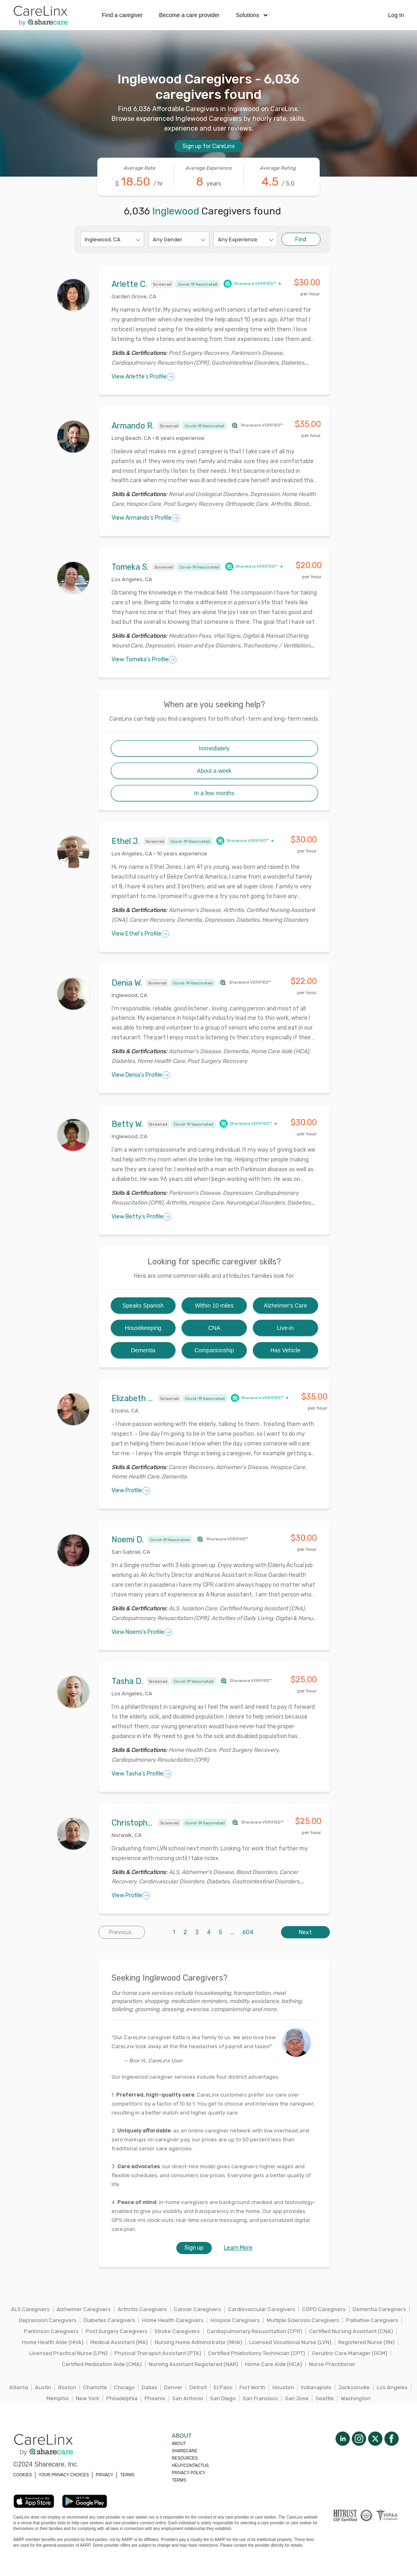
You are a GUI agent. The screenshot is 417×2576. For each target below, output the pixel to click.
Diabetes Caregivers (109, 2320)
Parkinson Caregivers (51, 2331)
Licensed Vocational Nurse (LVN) (290, 2342)
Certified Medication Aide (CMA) (102, 2364)
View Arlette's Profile (143, 377)
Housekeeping (143, 1328)
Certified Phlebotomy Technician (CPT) (256, 2353)
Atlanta (18, 2387)
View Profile (131, 1491)
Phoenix (155, 2398)
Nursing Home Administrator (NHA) (198, 2342)
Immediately (214, 748)
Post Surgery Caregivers (116, 2331)
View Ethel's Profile (140, 934)
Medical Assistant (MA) (119, 2342)
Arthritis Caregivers (142, 2309)
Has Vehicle (285, 1350)
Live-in (285, 1328)
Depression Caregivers (48, 2320)
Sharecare (184, 2451)
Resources (185, 2458)
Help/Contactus (190, 2465)
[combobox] (85, 239)
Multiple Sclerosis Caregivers (303, 2320)
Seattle (325, 2398)
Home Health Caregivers (173, 2320)
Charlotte (95, 2387)
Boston (67, 2387)
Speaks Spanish (143, 1305)
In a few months (214, 793)
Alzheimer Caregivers (84, 2309)
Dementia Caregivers (379, 2309)
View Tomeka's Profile (144, 660)
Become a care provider (189, 15)
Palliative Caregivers (372, 2320)
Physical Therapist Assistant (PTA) (157, 2353)
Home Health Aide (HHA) (52, 2342)
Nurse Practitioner (332, 2364)
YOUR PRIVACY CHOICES (64, 2475)
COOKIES (22, 2475)
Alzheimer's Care (285, 1305)
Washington (356, 2398)
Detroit (198, 2387)
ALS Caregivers (30, 2309)
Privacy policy (188, 2473)
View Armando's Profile (146, 518)
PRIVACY (104, 2475)
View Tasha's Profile (141, 1774)
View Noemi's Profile (142, 1632)
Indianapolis (316, 2387)
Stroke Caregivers (177, 2331)
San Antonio (187, 2398)
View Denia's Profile (141, 1075)
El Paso (223, 2387)
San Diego (223, 2398)
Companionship (214, 1350)
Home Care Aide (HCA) (273, 2364)
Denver (173, 2387)
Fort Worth (252, 2387)
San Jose (297, 2398)
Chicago (124, 2387)
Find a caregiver (122, 15)
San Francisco (260, 2398)
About (179, 2443)
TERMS (127, 2475)
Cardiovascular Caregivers (261, 2309)
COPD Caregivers (324, 2309)
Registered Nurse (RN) (366, 2342)
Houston (283, 2387)
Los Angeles (392, 2387)
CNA (214, 1328)
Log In (396, 15)
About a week (214, 771)
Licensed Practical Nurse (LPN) (68, 2353)
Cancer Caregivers (197, 2309)
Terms (179, 2480)
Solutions (252, 15)
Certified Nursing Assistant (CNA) (351, 2331)
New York (87, 2398)
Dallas (149, 2387)
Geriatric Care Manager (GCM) (349, 2353)
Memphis (57, 2398)
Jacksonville (354, 2387)
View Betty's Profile (141, 1217)
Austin (43, 2387)
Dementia (143, 1350)
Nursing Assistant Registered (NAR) (193, 2364)
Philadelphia (122, 2398)
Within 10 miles (214, 1305)
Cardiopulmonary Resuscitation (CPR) (254, 2331)
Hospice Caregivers (235, 2320)
